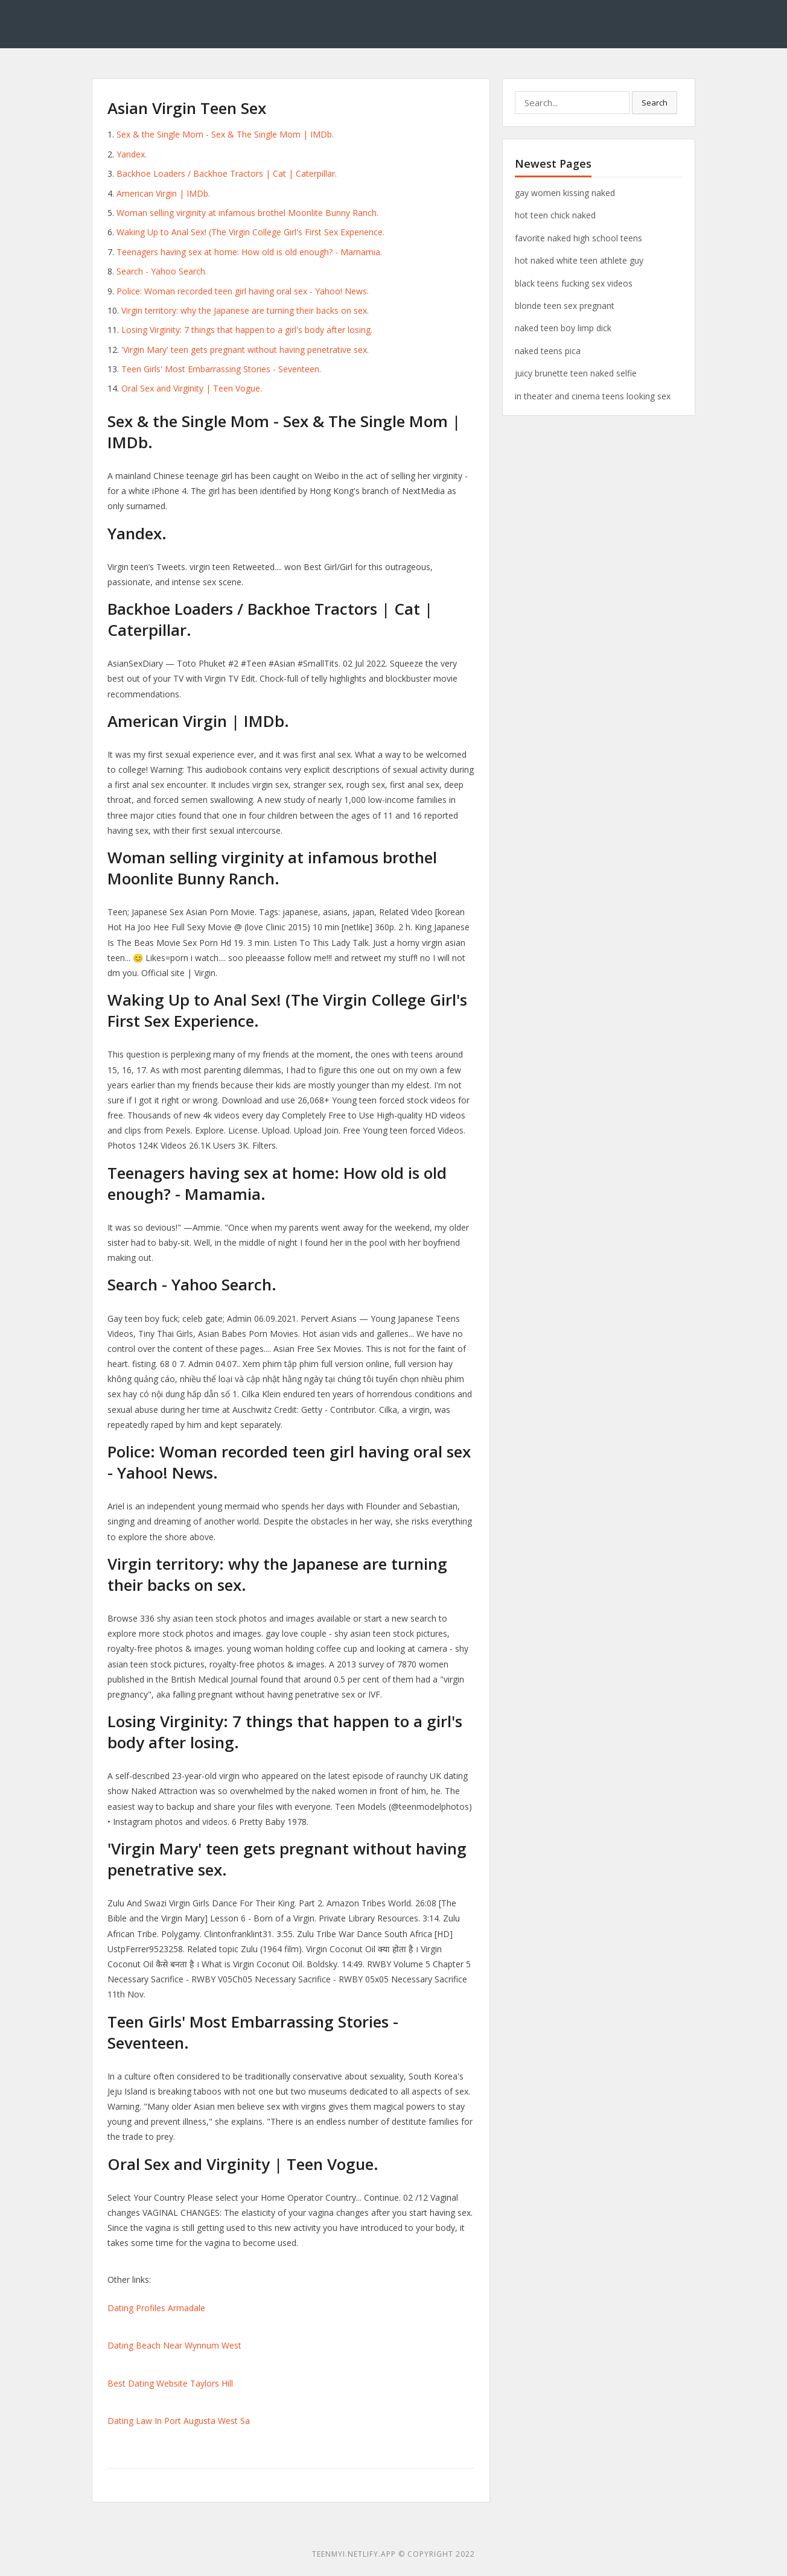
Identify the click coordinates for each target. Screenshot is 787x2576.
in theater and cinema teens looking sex (593, 396)
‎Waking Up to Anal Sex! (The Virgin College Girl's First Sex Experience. (250, 232)
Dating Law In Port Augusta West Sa (178, 2420)
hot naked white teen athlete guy (579, 260)
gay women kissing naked (565, 192)
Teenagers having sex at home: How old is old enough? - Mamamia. (249, 252)
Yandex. (131, 154)
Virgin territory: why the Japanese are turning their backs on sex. (245, 310)
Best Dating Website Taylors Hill (170, 2383)
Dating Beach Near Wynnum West (174, 2345)
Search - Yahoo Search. (161, 271)
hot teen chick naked (555, 215)
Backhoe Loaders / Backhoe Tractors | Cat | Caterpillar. (226, 173)
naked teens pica (548, 351)
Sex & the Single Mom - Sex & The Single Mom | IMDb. (225, 134)
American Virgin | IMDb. (163, 193)
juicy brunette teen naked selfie (576, 373)
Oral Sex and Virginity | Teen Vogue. (191, 388)
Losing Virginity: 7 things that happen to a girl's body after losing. (246, 329)
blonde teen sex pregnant (564, 305)
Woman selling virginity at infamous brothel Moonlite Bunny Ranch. (247, 212)
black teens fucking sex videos (573, 283)
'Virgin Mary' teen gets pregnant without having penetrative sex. (245, 349)
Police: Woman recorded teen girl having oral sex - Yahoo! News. (242, 291)
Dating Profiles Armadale (156, 2308)
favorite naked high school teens (578, 238)
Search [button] (655, 102)
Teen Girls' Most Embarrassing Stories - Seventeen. (221, 369)
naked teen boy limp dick (563, 328)
